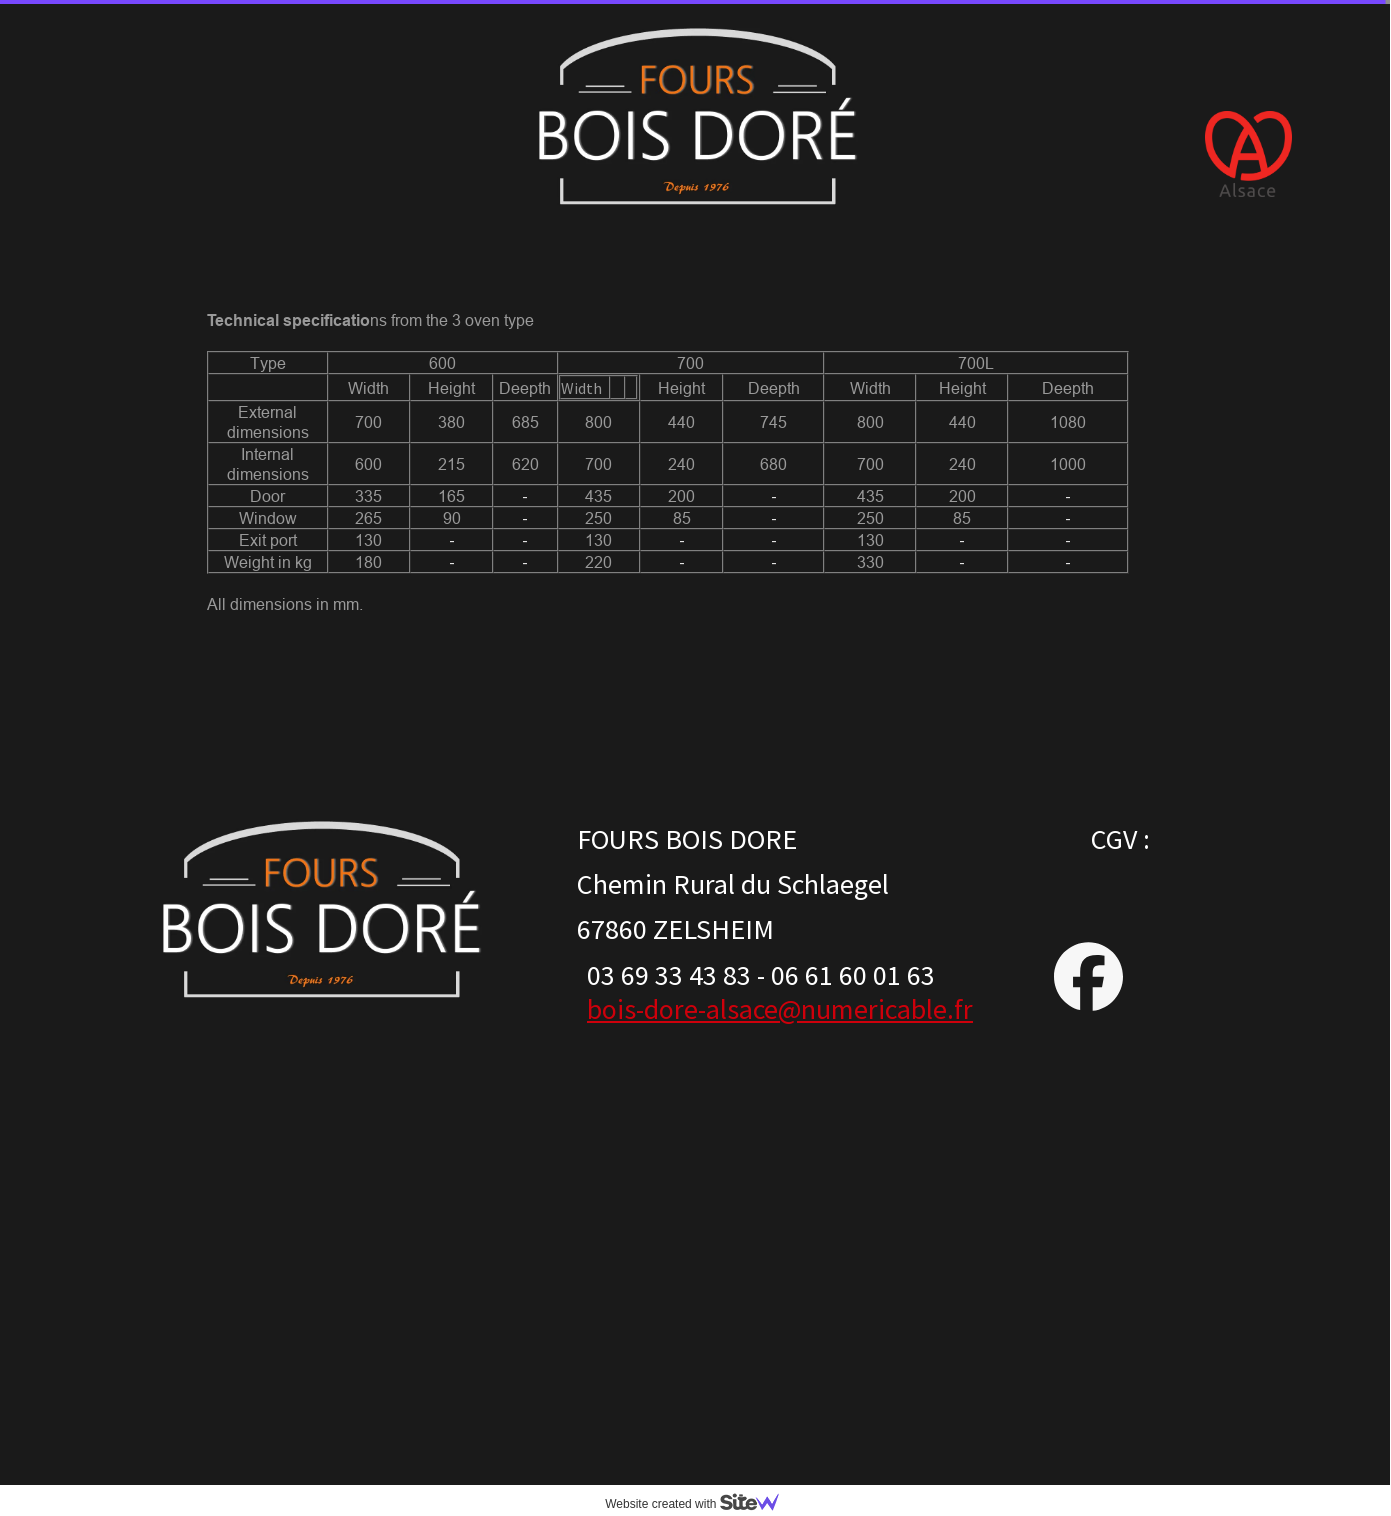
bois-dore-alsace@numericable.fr (780, 1009)
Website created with (700, 1504)
